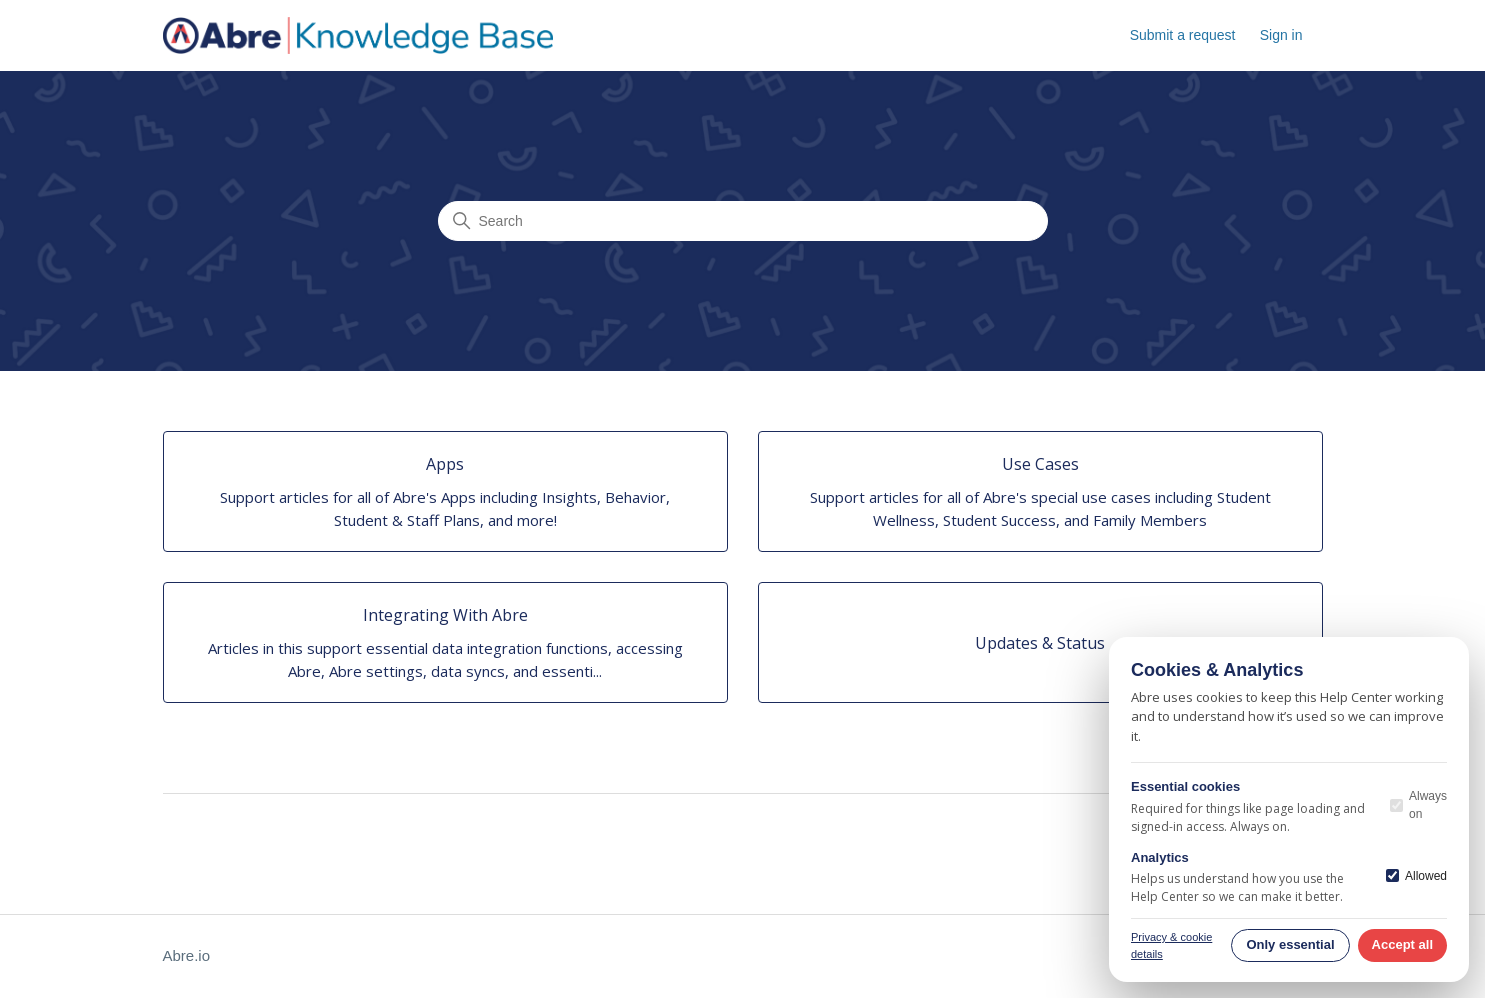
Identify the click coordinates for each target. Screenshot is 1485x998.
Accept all (1402, 944)
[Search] (743, 221)
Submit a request (1183, 35)
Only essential (1290, 944)
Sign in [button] (1281, 35)
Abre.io (187, 955)
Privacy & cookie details (1171, 945)
